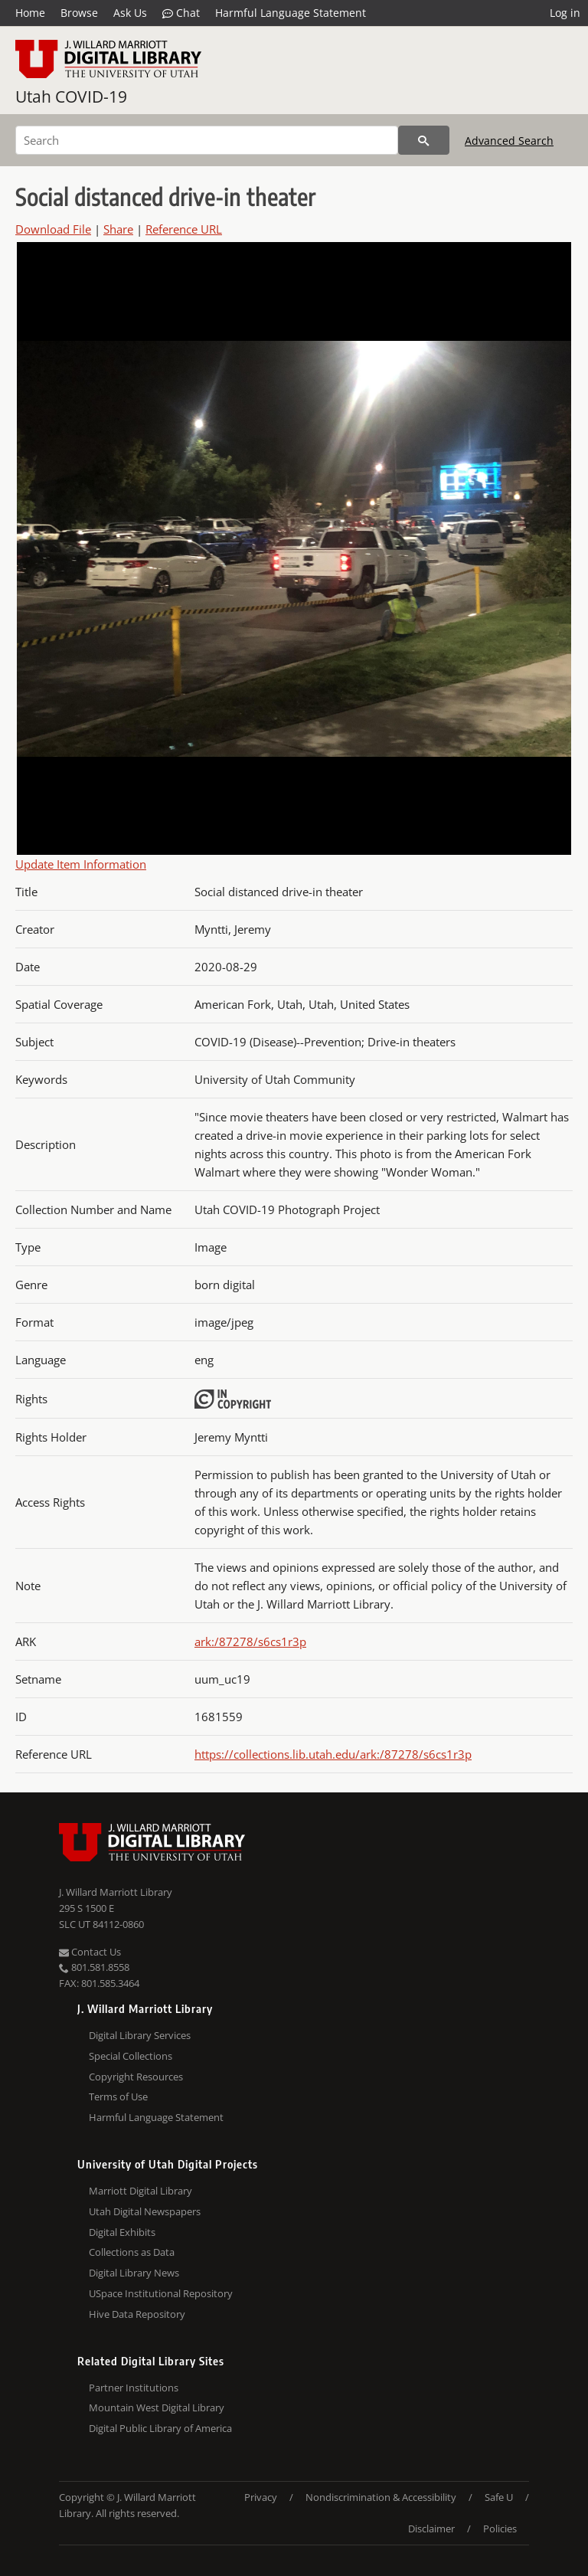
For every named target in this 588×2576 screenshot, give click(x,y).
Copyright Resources (136, 2076)
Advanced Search (509, 140)
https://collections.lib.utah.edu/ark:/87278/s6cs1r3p (333, 1754)
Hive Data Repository (137, 2314)
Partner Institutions (133, 2387)
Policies (500, 2528)
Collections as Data (132, 2252)
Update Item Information (80, 864)
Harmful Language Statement (290, 12)
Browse (79, 12)
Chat (181, 13)
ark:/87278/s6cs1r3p (250, 1641)
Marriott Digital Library (140, 2191)
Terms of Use (118, 2096)
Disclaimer (431, 2528)
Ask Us (130, 12)
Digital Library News (134, 2273)
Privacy (260, 2497)
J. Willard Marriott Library (115, 1892)
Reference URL (183, 229)
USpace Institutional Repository (161, 2293)
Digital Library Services (140, 2035)
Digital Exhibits (122, 2232)
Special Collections (130, 2056)
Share (118, 229)
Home (30, 12)
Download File (53, 229)
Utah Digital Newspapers (145, 2211)
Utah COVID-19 (71, 96)
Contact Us (90, 1952)
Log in (565, 12)
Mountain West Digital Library (156, 2407)
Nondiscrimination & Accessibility (380, 2497)
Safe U (499, 2497)
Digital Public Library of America (160, 2428)
